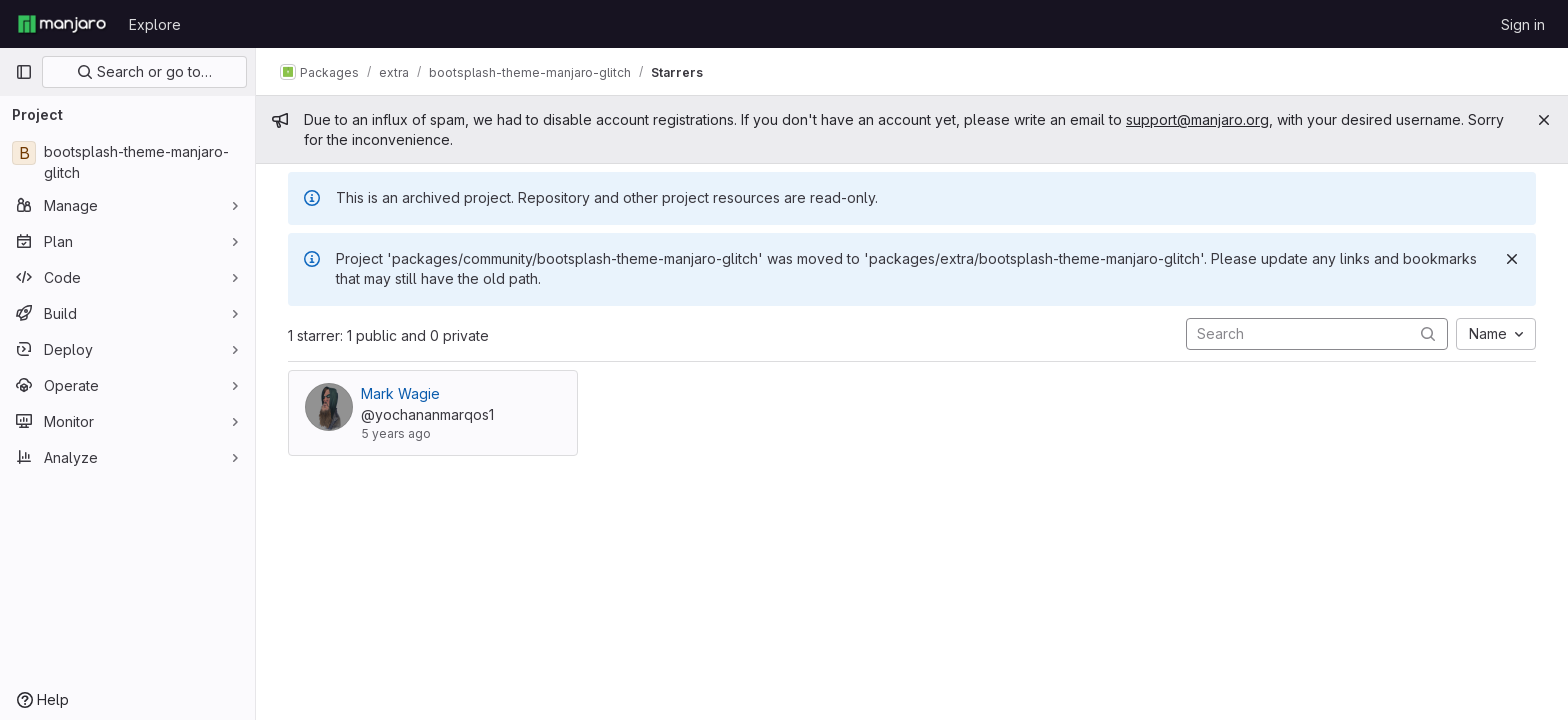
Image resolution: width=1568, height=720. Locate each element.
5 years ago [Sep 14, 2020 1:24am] (396, 433)
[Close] (1544, 120)
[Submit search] (1428, 333)
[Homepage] (62, 24)
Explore (155, 24)
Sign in (1523, 24)
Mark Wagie (400, 393)
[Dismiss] (1512, 259)
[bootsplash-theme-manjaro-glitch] (127, 162)
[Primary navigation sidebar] (24, 72)
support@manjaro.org (1197, 119)
